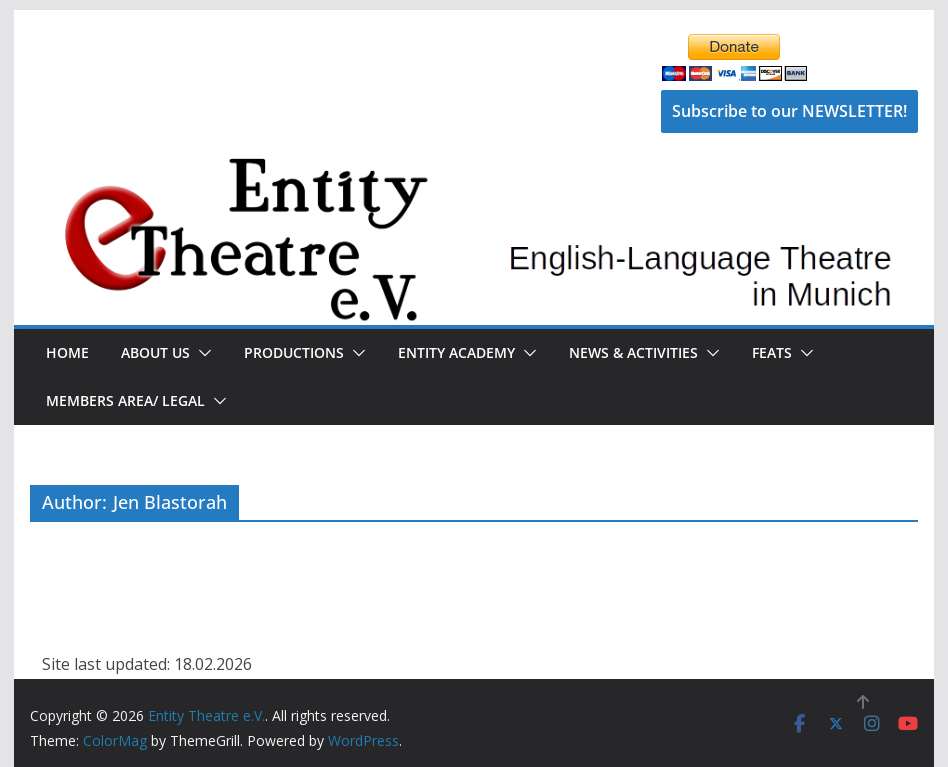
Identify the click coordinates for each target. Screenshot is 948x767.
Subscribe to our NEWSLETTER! (789, 111)
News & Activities (633, 352)
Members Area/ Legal (125, 400)
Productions (294, 352)
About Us (155, 352)
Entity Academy (456, 352)
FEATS (772, 352)
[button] (201, 353)
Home (67, 352)
